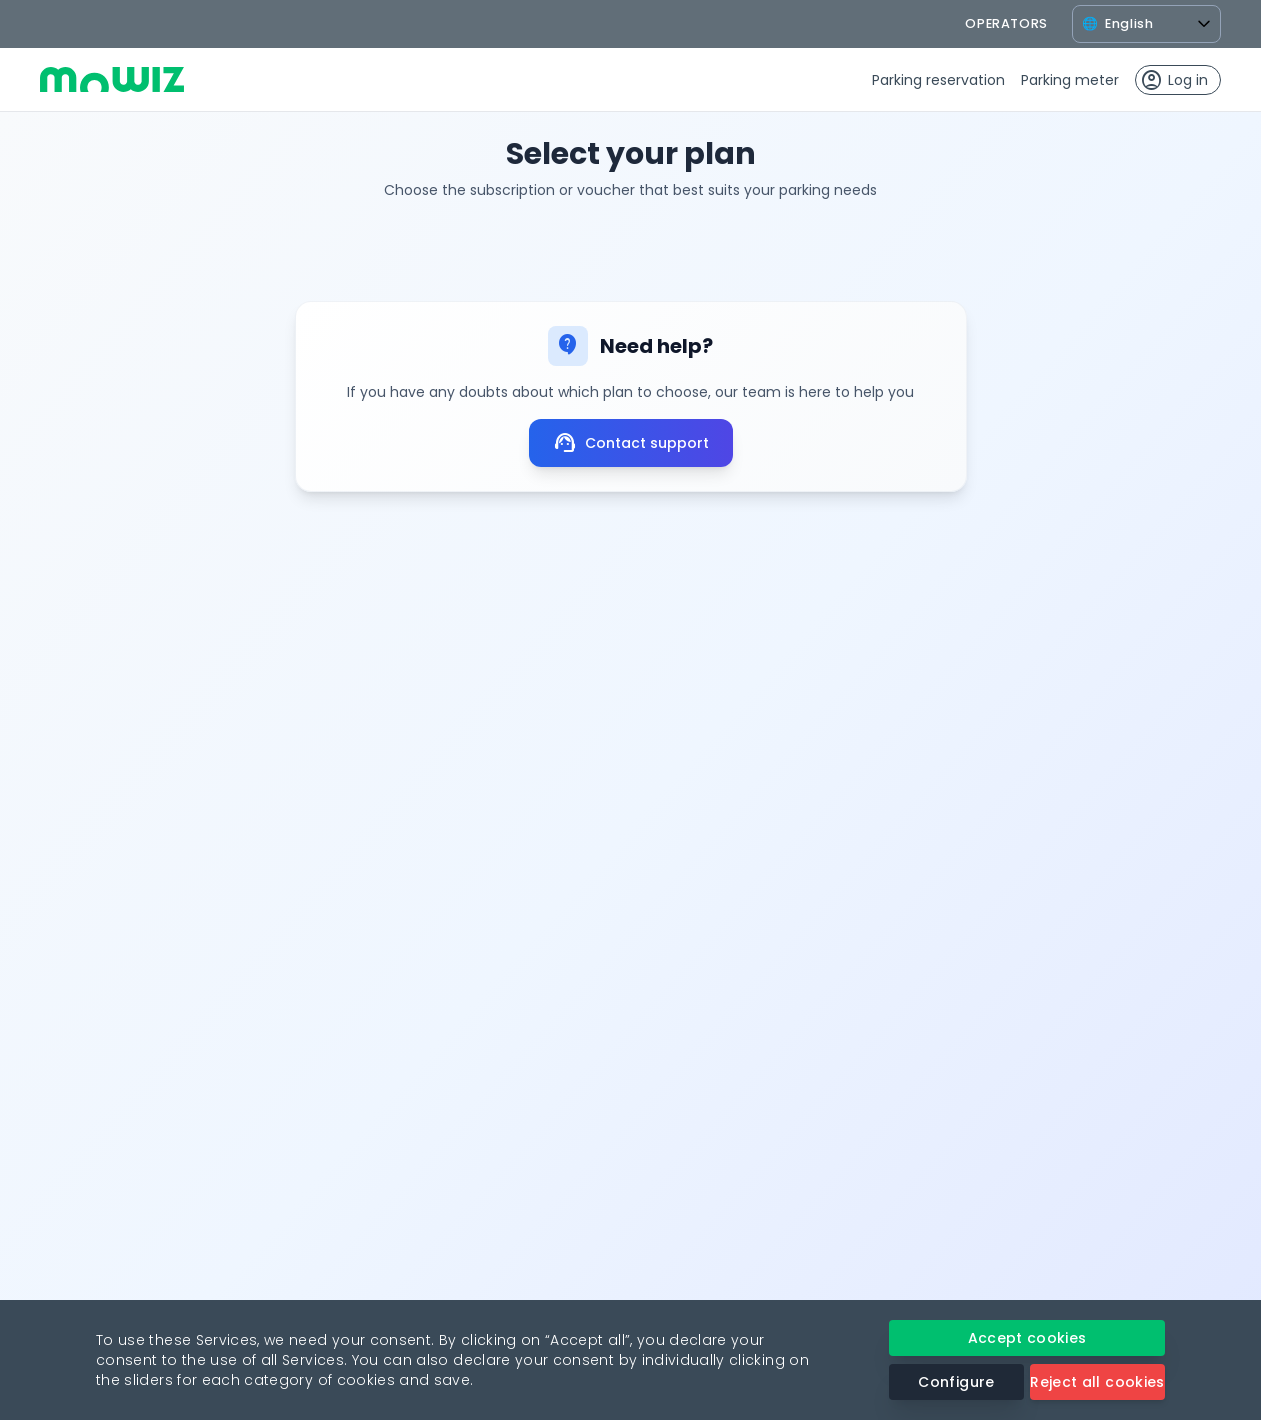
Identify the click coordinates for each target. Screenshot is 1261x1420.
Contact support (631, 443)
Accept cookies (1027, 1338)
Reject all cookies (1097, 1382)
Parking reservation (938, 80)
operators (1006, 23)
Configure (956, 1382)
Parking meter (1070, 80)
